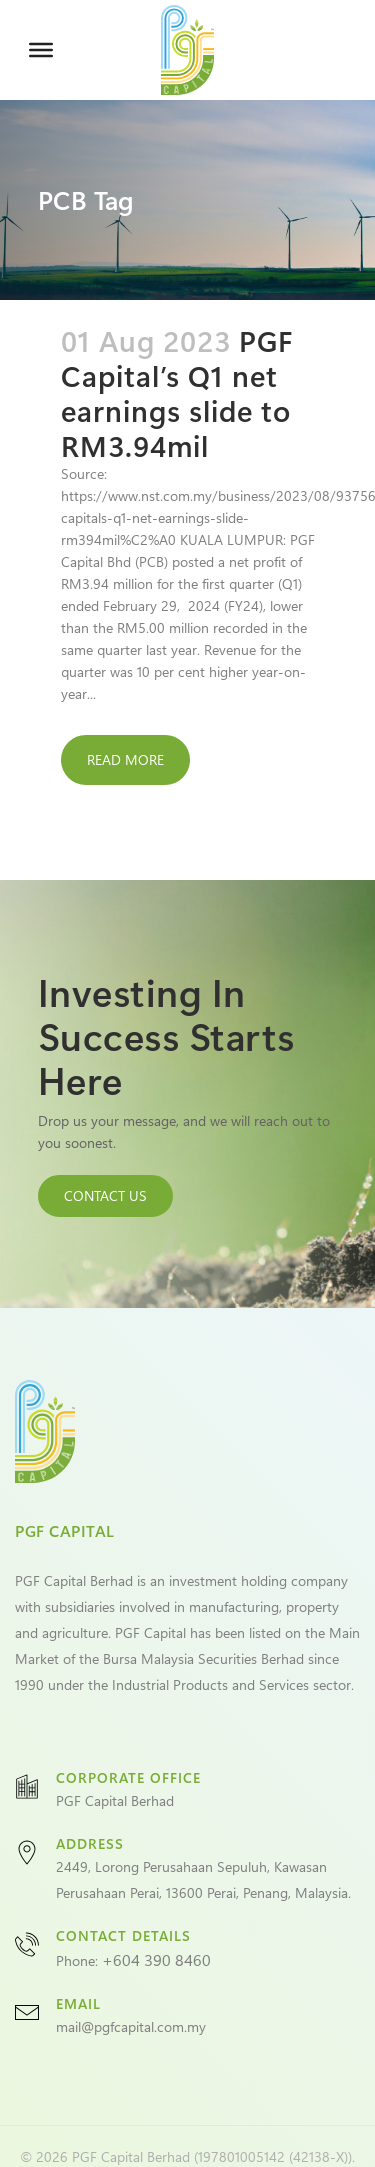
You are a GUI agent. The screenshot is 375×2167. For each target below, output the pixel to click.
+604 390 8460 (156, 1959)
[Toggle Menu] (41, 50)
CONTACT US (105, 1195)
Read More (125, 759)
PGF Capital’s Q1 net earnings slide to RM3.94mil (177, 392)
